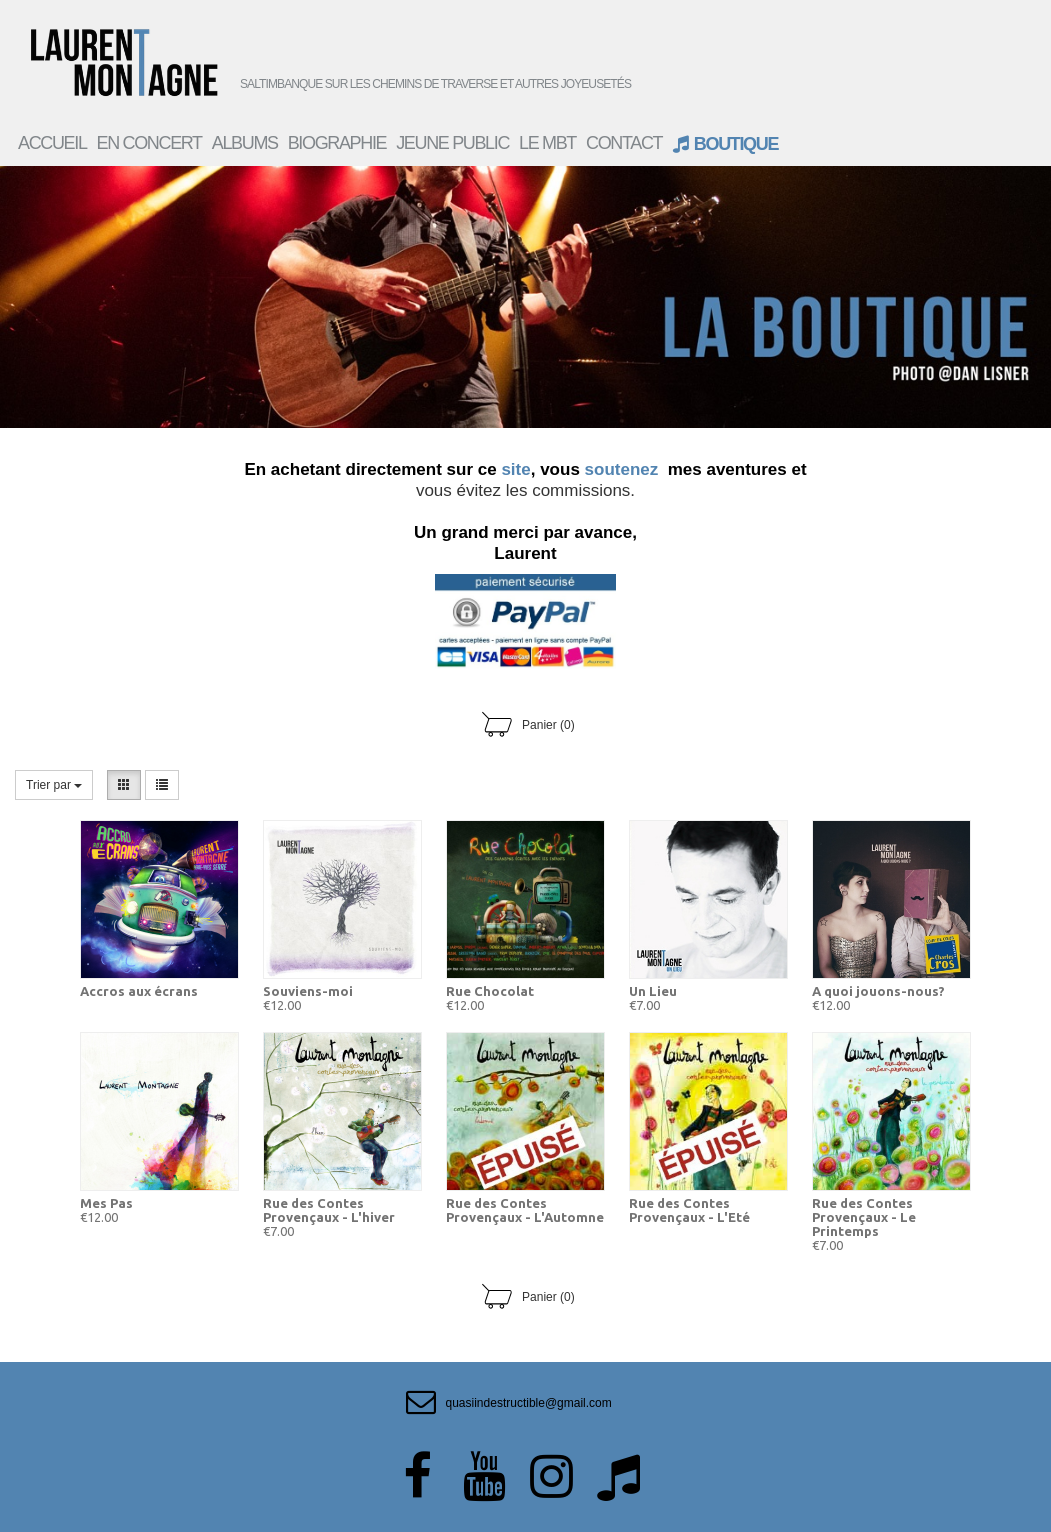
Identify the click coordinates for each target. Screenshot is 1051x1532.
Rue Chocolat (490, 991)
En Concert (149, 143)
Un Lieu (653, 991)
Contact (624, 143)
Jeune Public (452, 143)
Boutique (725, 143)
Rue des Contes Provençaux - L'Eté (689, 1210)
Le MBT (547, 143)
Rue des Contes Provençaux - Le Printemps (864, 1217)
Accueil (52, 143)
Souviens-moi (308, 991)
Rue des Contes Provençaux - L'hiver (329, 1210)
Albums (245, 143)
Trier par (54, 785)
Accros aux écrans (139, 991)
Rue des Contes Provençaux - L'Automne (525, 1210)
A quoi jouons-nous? (878, 991)
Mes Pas (106, 1203)
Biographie (337, 143)
